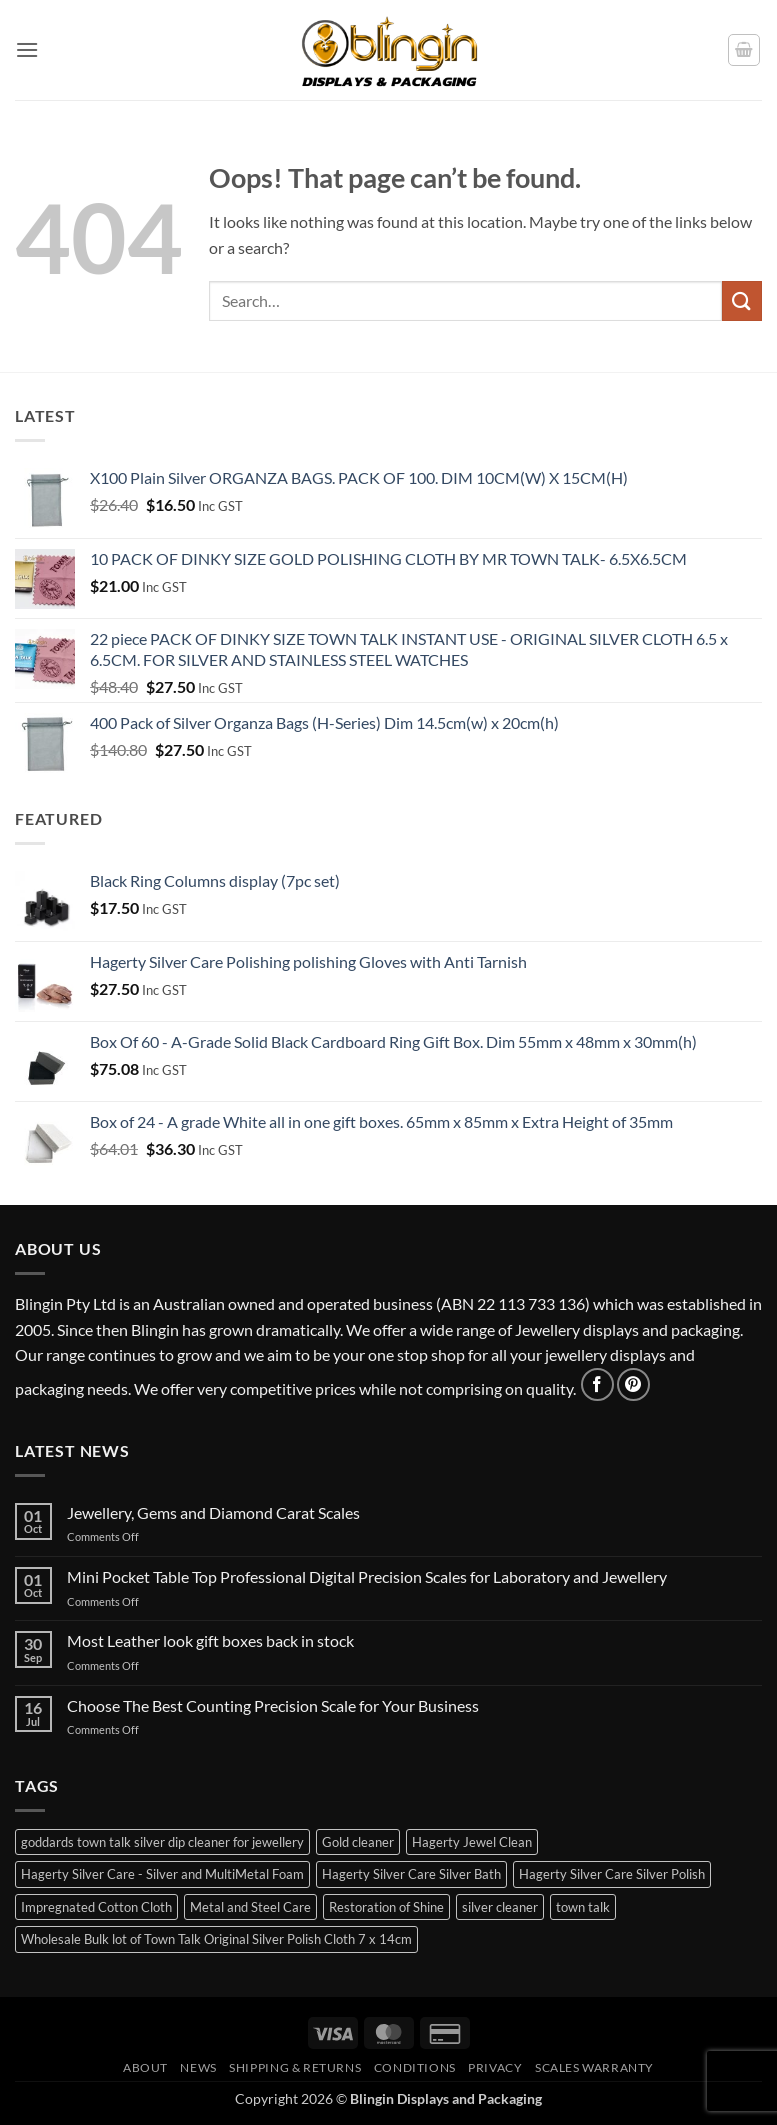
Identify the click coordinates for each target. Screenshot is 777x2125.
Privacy (495, 2067)
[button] (27, 49)
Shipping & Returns (295, 2067)
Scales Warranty (594, 2067)
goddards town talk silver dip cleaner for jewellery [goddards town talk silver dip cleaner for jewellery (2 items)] (162, 1842)
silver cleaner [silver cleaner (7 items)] (500, 1907)
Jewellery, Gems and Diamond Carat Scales (213, 1512)
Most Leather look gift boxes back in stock (210, 1640)
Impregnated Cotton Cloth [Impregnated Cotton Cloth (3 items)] (96, 1907)
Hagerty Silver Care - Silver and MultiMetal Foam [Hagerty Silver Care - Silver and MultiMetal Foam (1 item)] (162, 1874)
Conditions (415, 2067)
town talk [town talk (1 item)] (583, 1907)
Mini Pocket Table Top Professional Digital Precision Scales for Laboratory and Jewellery (367, 1576)
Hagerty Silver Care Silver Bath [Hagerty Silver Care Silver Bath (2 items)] (411, 1874)
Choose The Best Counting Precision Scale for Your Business (273, 1705)
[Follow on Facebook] (597, 1384)
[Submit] (742, 300)
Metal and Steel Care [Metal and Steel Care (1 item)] (250, 1907)
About (145, 2067)
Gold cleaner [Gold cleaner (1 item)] (358, 1842)
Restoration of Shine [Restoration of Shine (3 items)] (386, 1907)
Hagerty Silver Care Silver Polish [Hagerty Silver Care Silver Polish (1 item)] (612, 1874)
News (198, 2067)
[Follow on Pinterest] (633, 1384)
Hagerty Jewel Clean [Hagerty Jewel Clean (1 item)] (472, 1842)
